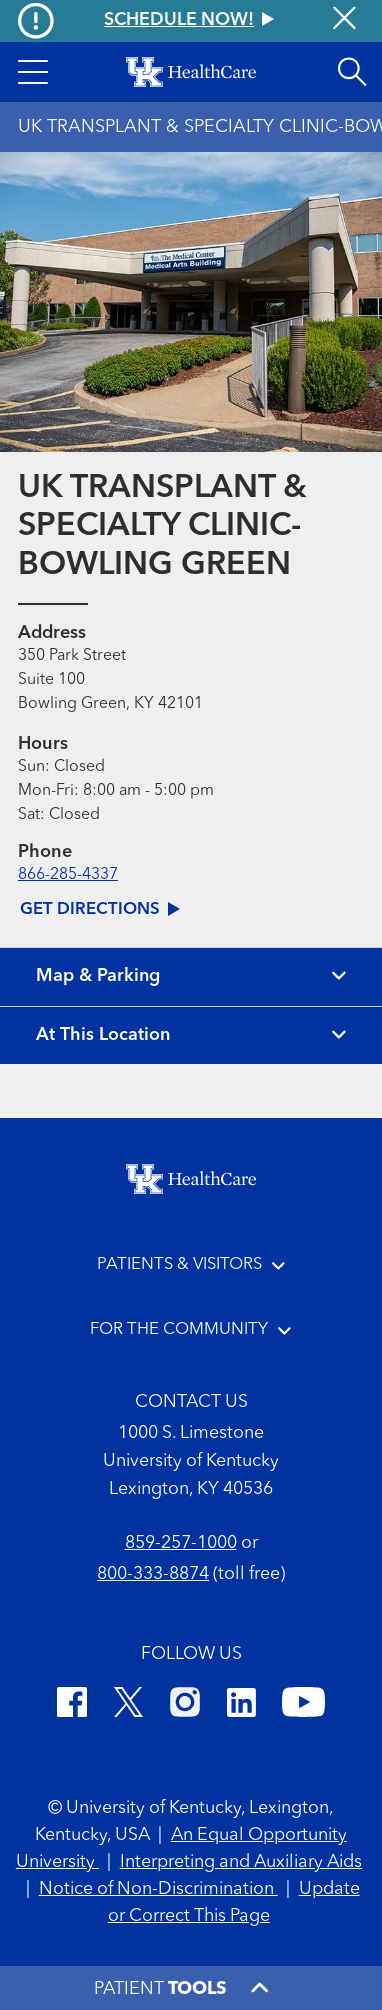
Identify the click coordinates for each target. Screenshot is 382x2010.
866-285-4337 (68, 875)
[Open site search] (352, 72)
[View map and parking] (191, 976)
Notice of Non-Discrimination (158, 1889)
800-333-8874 (153, 1574)
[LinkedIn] (241, 1706)
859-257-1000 (181, 1543)
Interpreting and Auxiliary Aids (241, 1862)
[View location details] (191, 1035)
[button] (33, 72)
